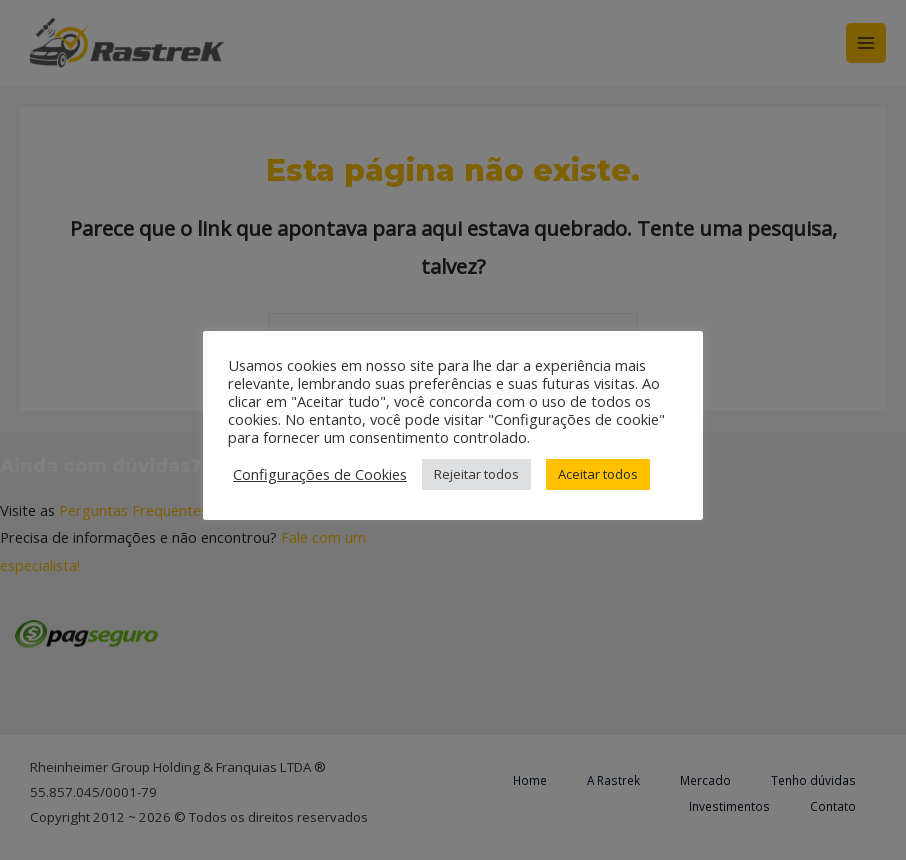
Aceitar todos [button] (598, 474)
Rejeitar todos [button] (476, 474)
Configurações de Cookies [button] (320, 474)
